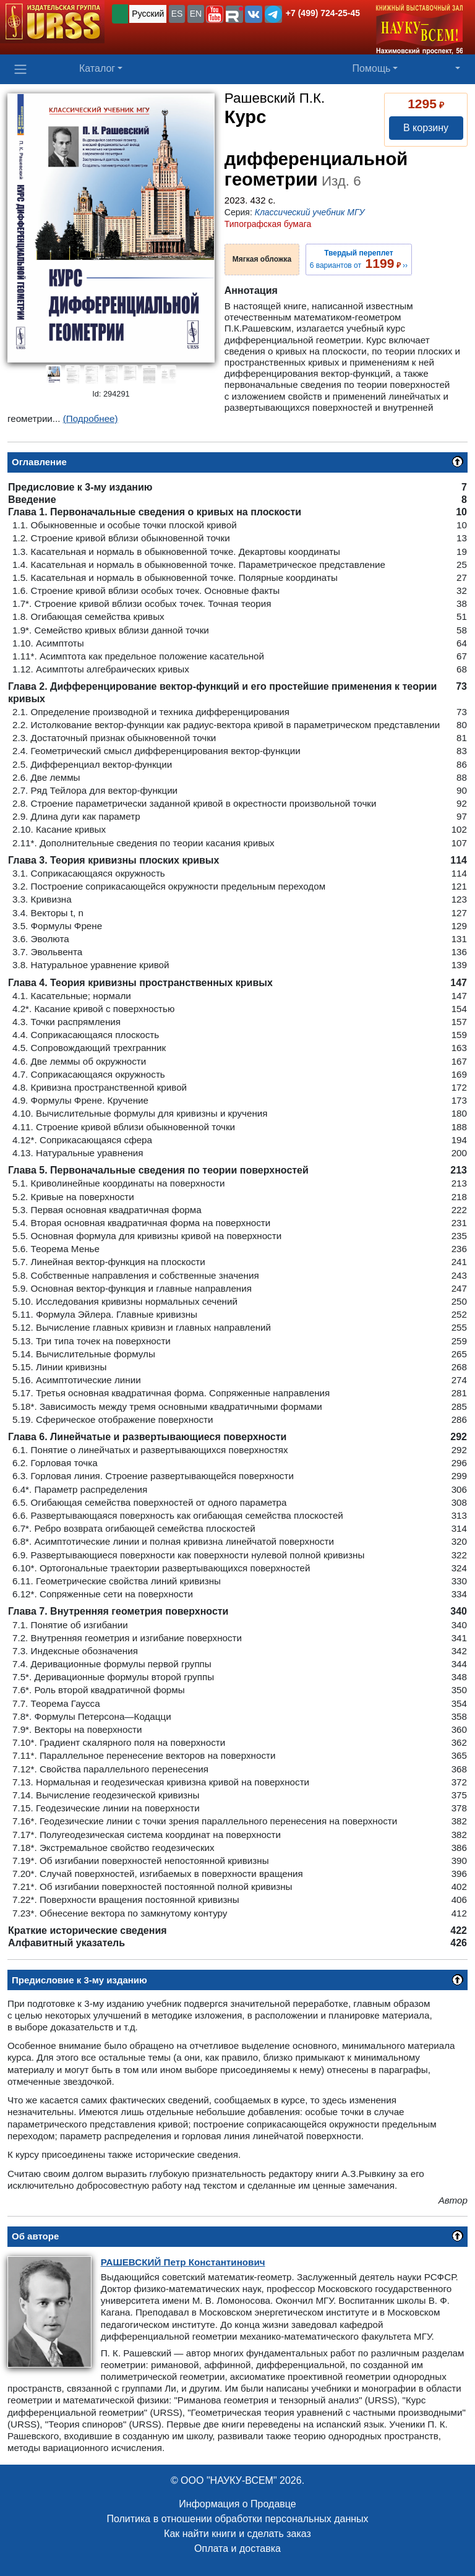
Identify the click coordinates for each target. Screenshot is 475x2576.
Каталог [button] (97, 68)
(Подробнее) (90, 418)
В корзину (425, 127)
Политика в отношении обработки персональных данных (237, 2519)
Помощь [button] (372, 68)
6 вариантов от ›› (359, 259)
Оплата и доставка (237, 2548)
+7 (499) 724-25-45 (323, 13)
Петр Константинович (183, 2262)
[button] (214, 14)
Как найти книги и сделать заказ (237, 2533)
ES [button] (177, 14)
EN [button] (196, 14)
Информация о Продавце (237, 2504)
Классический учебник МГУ (310, 212)
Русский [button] (148, 14)
